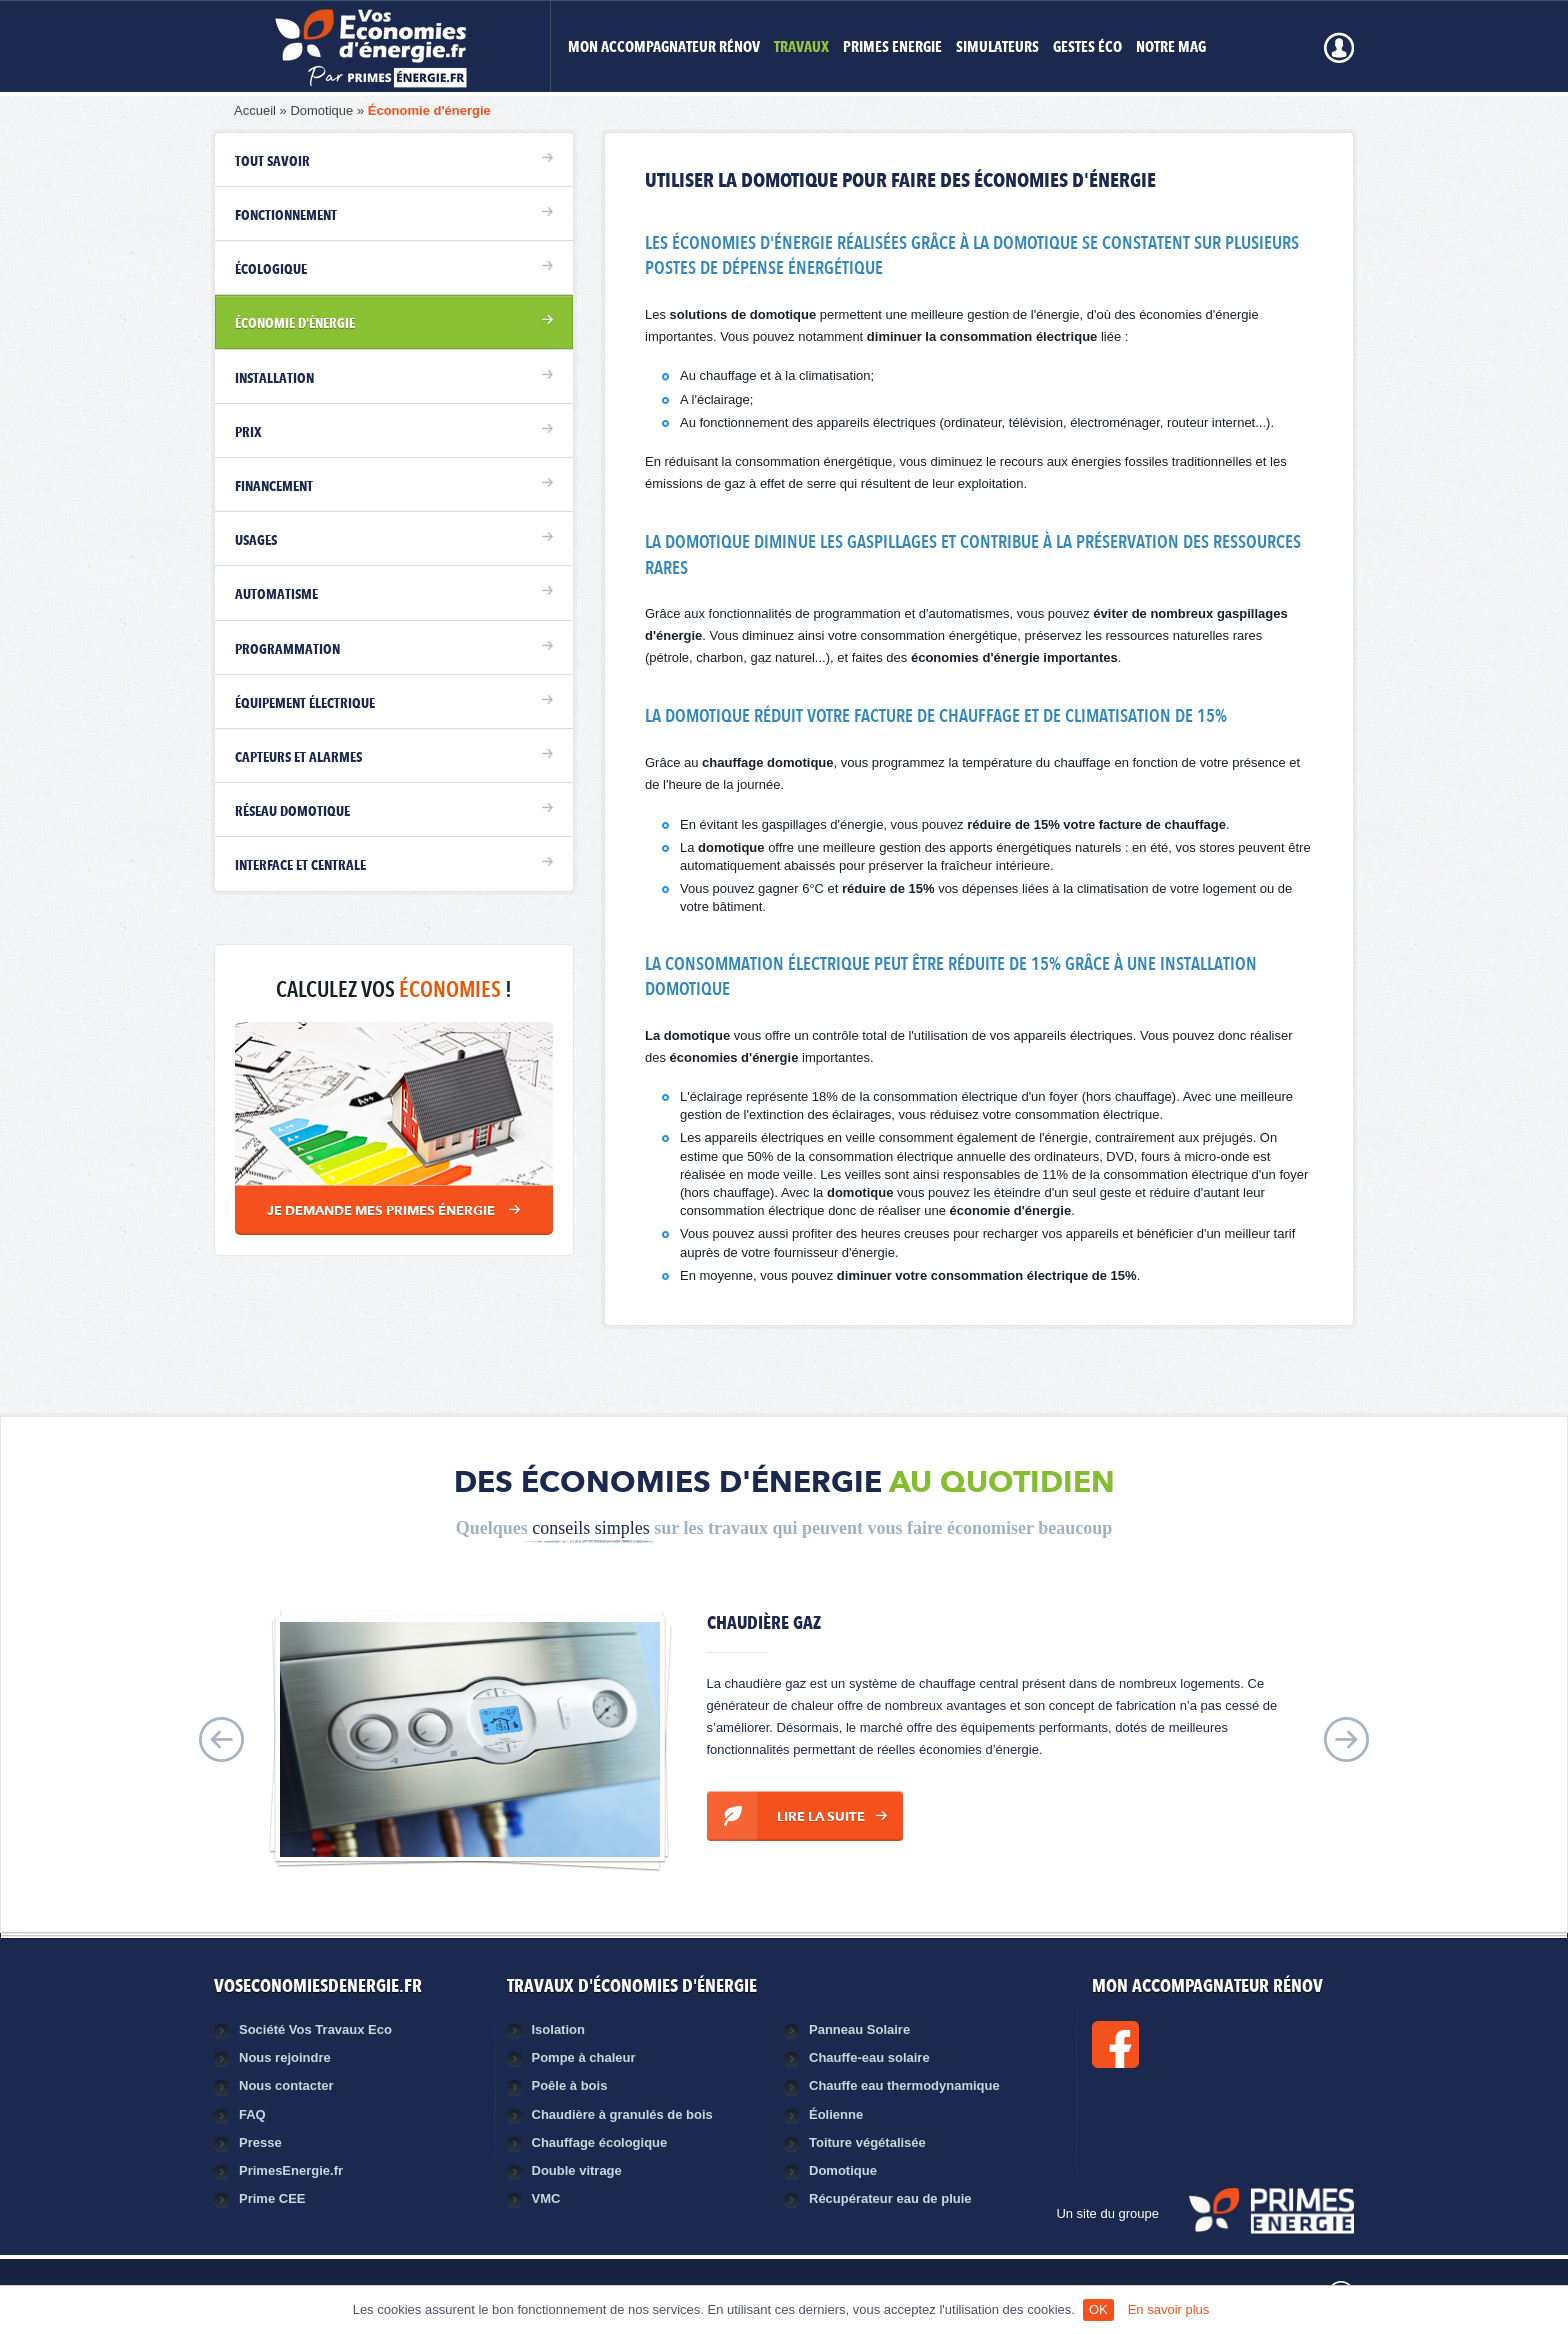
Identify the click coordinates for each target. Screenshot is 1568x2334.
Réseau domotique (292, 812)
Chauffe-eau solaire (869, 2057)
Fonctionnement (286, 216)
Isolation (558, 2029)
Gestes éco (1087, 48)
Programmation (287, 650)
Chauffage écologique (600, 2142)
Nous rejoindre (285, 2057)
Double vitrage (577, 2170)
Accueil (255, 110)
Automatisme (276, 595)
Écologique (271, 270)
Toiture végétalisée (867, 2142)
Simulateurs (997, 48)
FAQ (252, 2114)
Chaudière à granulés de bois (622, 2114)
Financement (274, 487)
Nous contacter (286, 2085)
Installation (274, 379)
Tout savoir (272, 162)
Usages (256, 541)
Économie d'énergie (429, 110)
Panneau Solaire (859, 2029)
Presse (260, 2142)
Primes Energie (892, 48)
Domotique (321, 110)
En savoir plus (1169, 2309)
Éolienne (836, 2114)
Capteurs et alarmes (298, 758)
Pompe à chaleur (584, 2057)
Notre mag (1171, 48)
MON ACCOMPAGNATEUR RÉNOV (664, 48)
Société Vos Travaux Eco (315, 2029)
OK (1098, 2309)
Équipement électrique (305, 704)
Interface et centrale (300, 866)
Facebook (1183, 2044)
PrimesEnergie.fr (291, 2170)
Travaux (801, 48)
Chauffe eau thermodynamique (904, 2085)
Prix (248, 433)
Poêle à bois (570, 2085)
